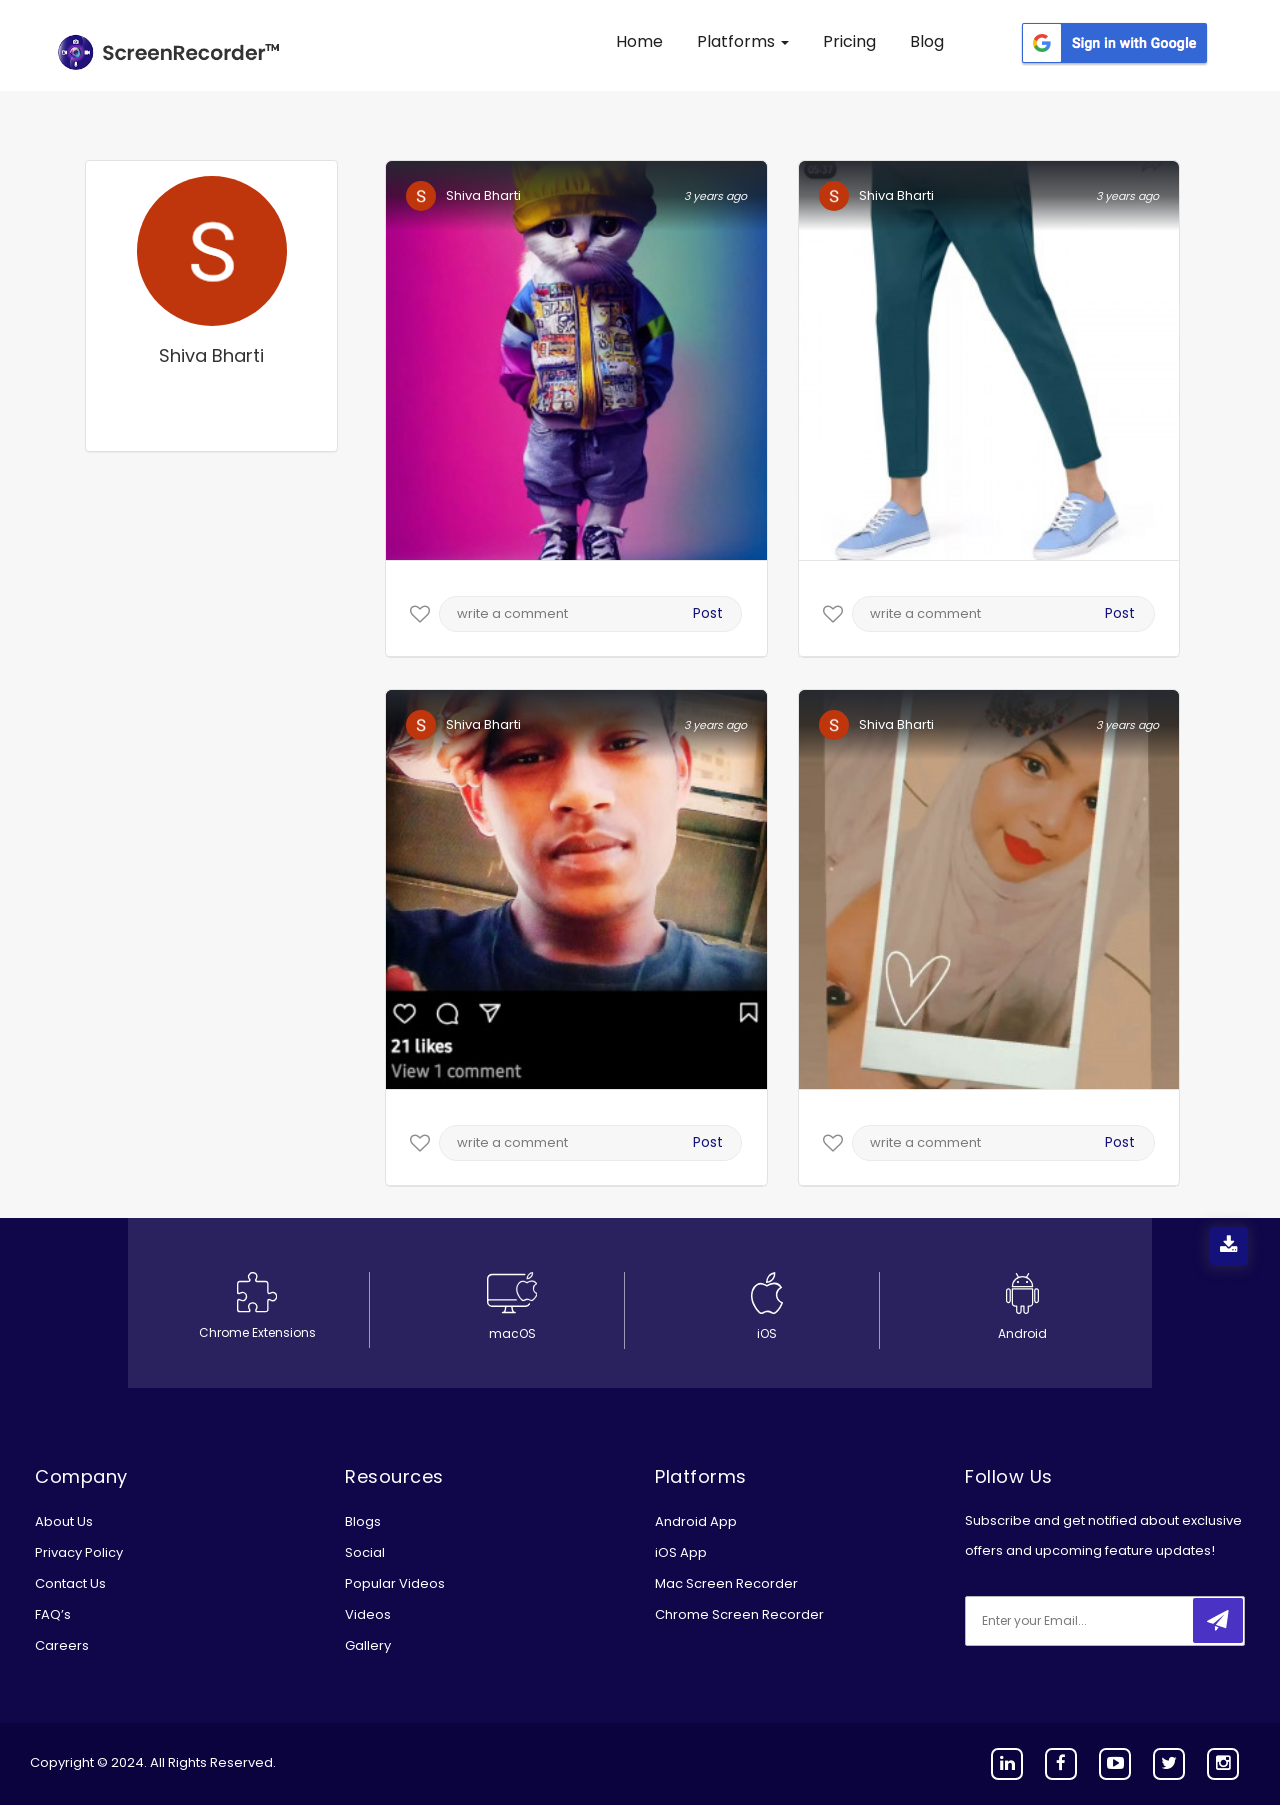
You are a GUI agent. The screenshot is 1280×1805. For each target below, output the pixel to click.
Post (708, 613)
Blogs (363, 1521)
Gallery (368, 1645)
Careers (62, 1645)
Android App (696, 1521)
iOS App (681, 1552)
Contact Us (70, 1583)
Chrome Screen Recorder (739, 1614)
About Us (64, 1521)
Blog (927, 41)
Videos (368, 1614)
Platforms (743, 41)
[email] (1098, 1621)
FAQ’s (53, 1614)
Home (639, 41)
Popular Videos (395, 1583)
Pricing (849, 41)
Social (365, 1552)
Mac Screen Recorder (726, 1583)
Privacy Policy (79, 1552)
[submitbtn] (1218, 1620)
